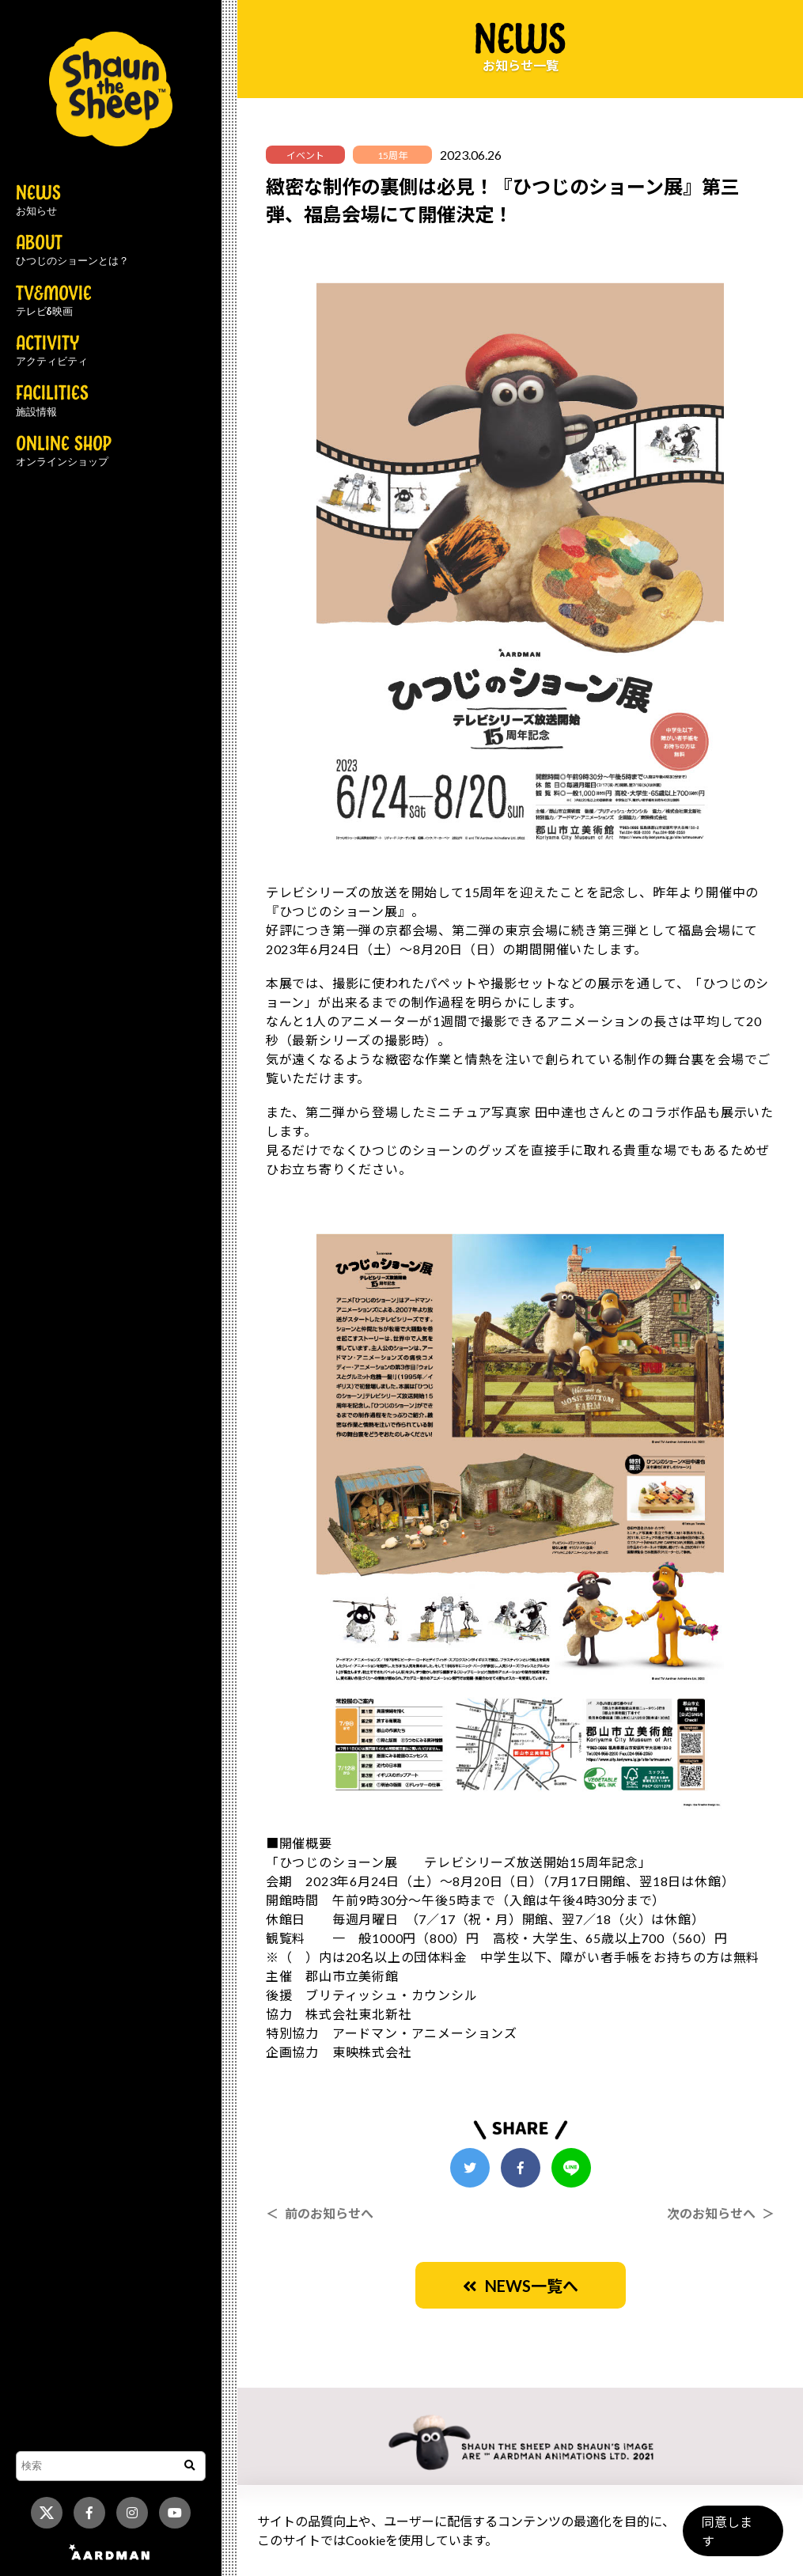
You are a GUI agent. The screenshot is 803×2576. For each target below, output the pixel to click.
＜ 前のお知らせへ (319, 2213)
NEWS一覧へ (520, 2285)
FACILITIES (52, 401)
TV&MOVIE (54, 301)
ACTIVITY (52, 351)
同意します (732, 2537)
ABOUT (72, 251)
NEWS (38, 201)
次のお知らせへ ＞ (721, 2213)
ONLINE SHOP (64, 452)
